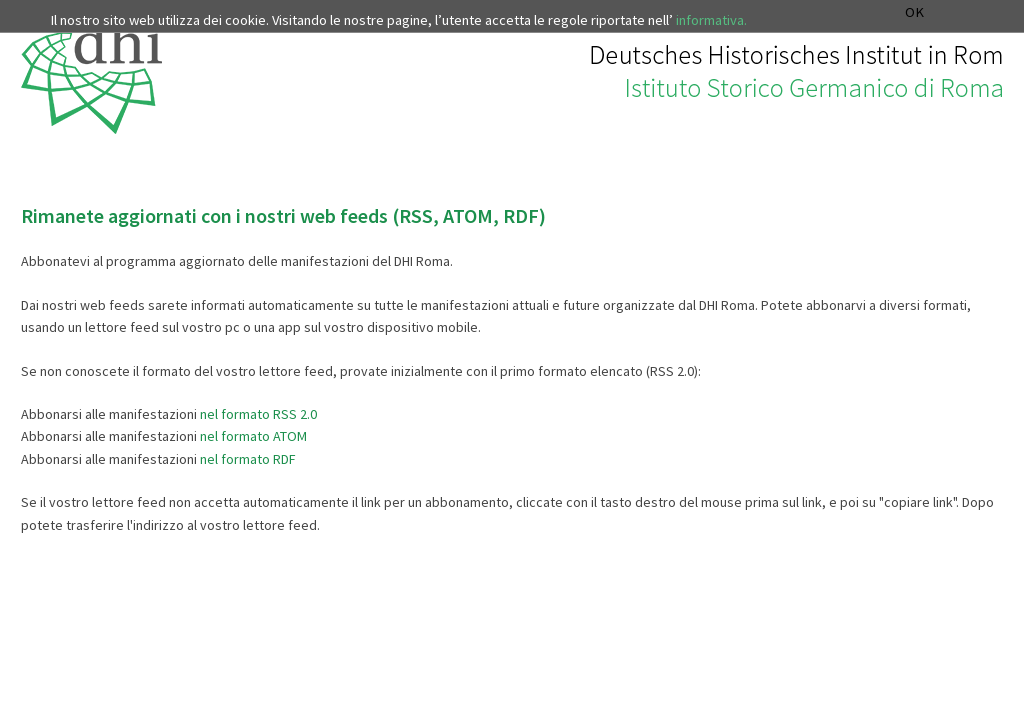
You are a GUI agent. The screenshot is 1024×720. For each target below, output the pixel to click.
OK (914, 12)
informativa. (711, 20)
